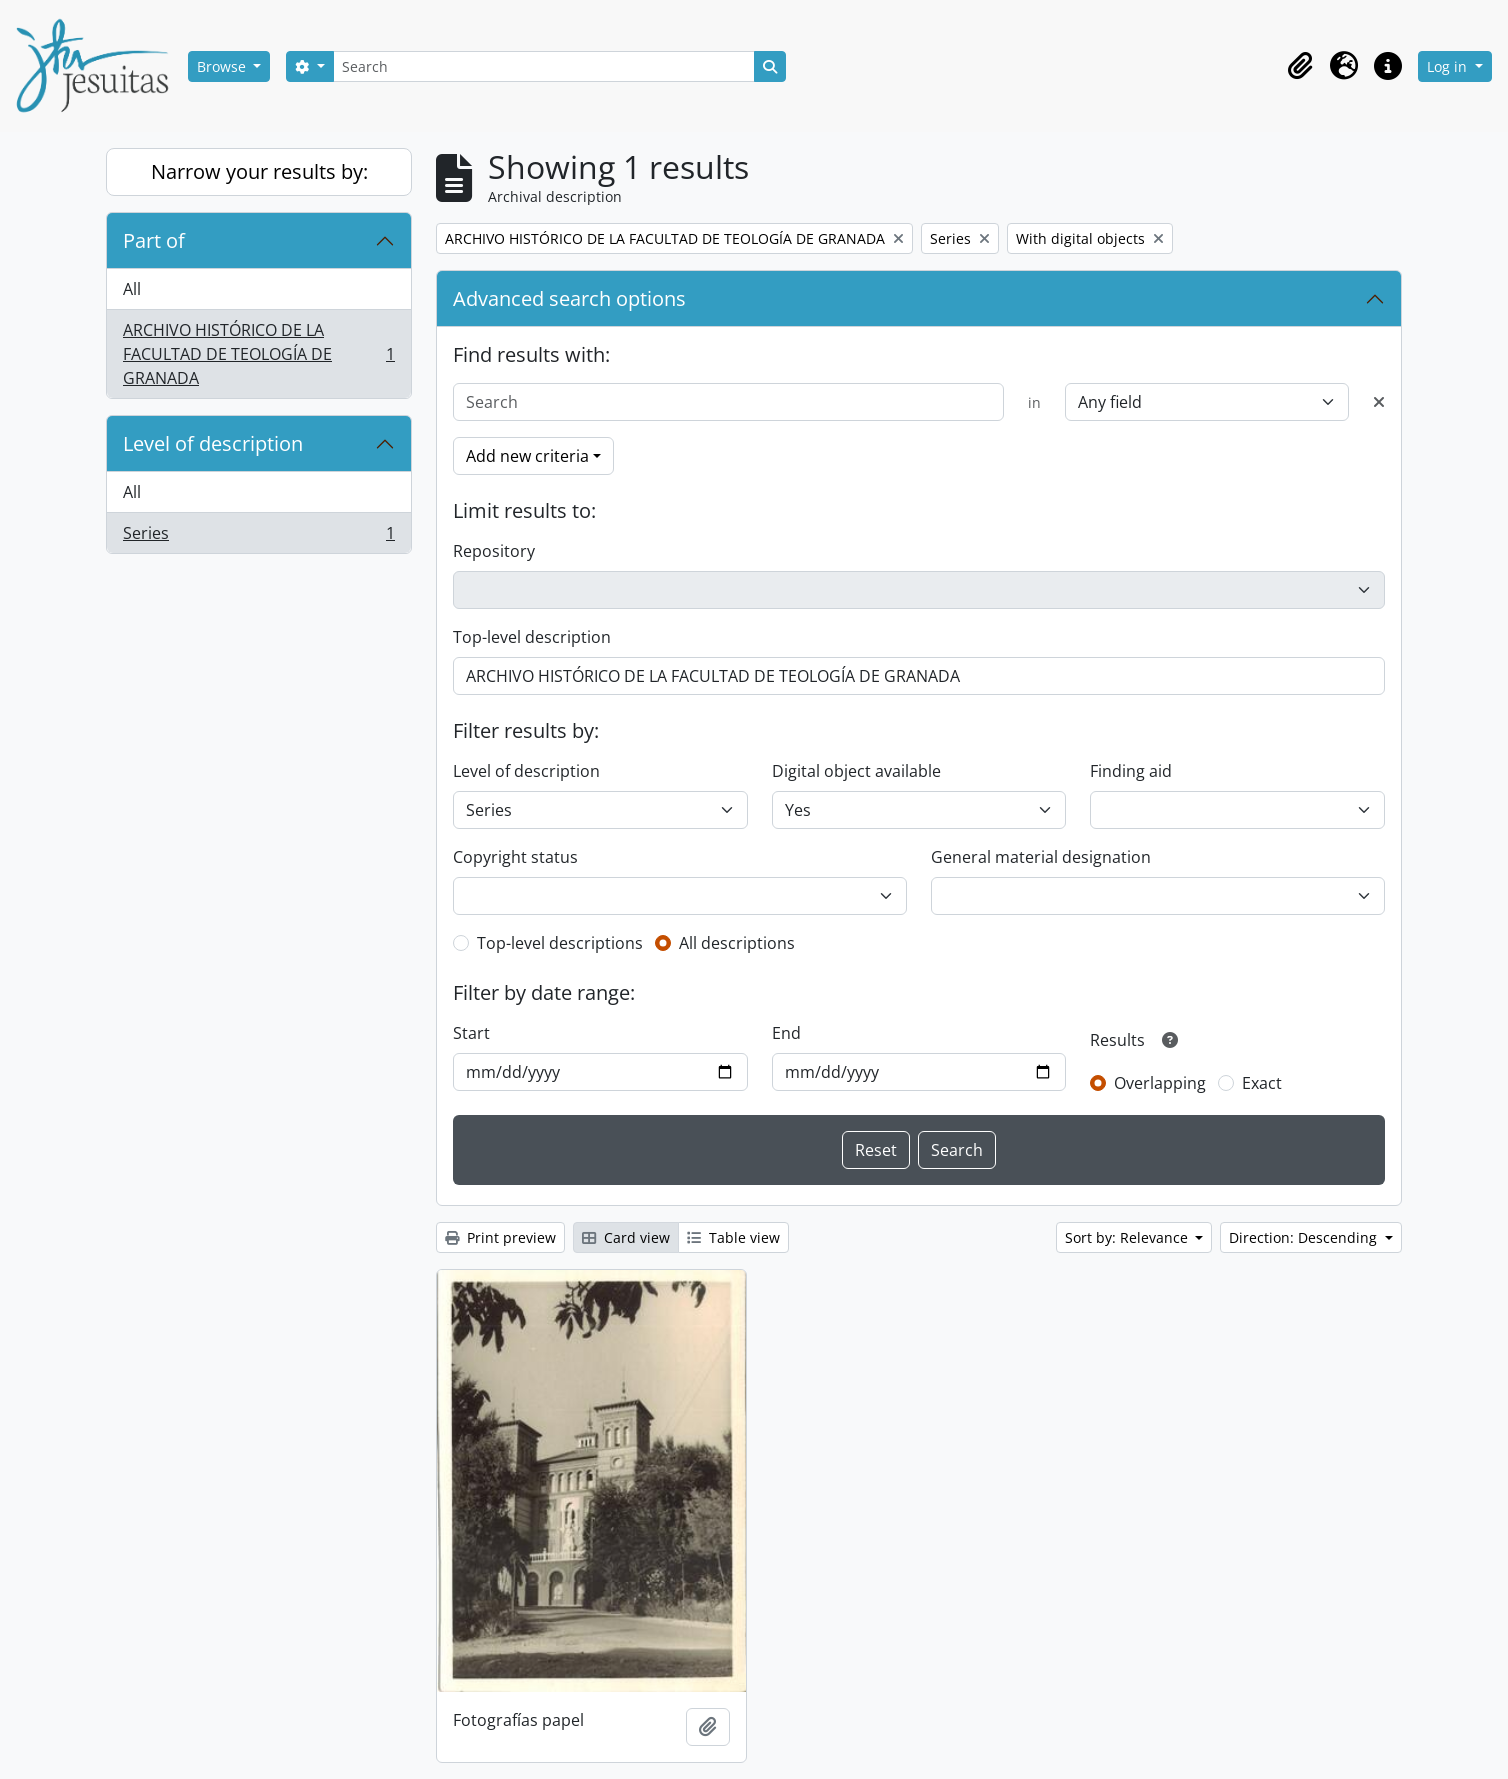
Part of (154, 240)
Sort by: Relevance (1128, 1237)
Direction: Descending (1305, 1237)
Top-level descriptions (560, 943)
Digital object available (856, 771)
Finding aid (1131, 771)
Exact (1262, 1083)
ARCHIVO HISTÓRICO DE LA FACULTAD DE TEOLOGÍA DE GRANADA (258, 354)
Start (471, 1033)
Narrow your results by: (259, 171)
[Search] (544, 66)
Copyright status (515, 857)
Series (258, 537)
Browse (223, 66)
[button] (1300, 66)
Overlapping (1160, 1083)
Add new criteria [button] (527, 456)
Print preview (500, 1237)
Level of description (213, 443)
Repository (494, 551)
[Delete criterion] (1379, 402)
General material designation (1041, 857)
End (786, 1033)
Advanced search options (569, 298)
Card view (626, 1237)
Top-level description (532, 637)
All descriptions (737, 943)
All (132, 289)
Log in (1449, 66)
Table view (733, 1237)
